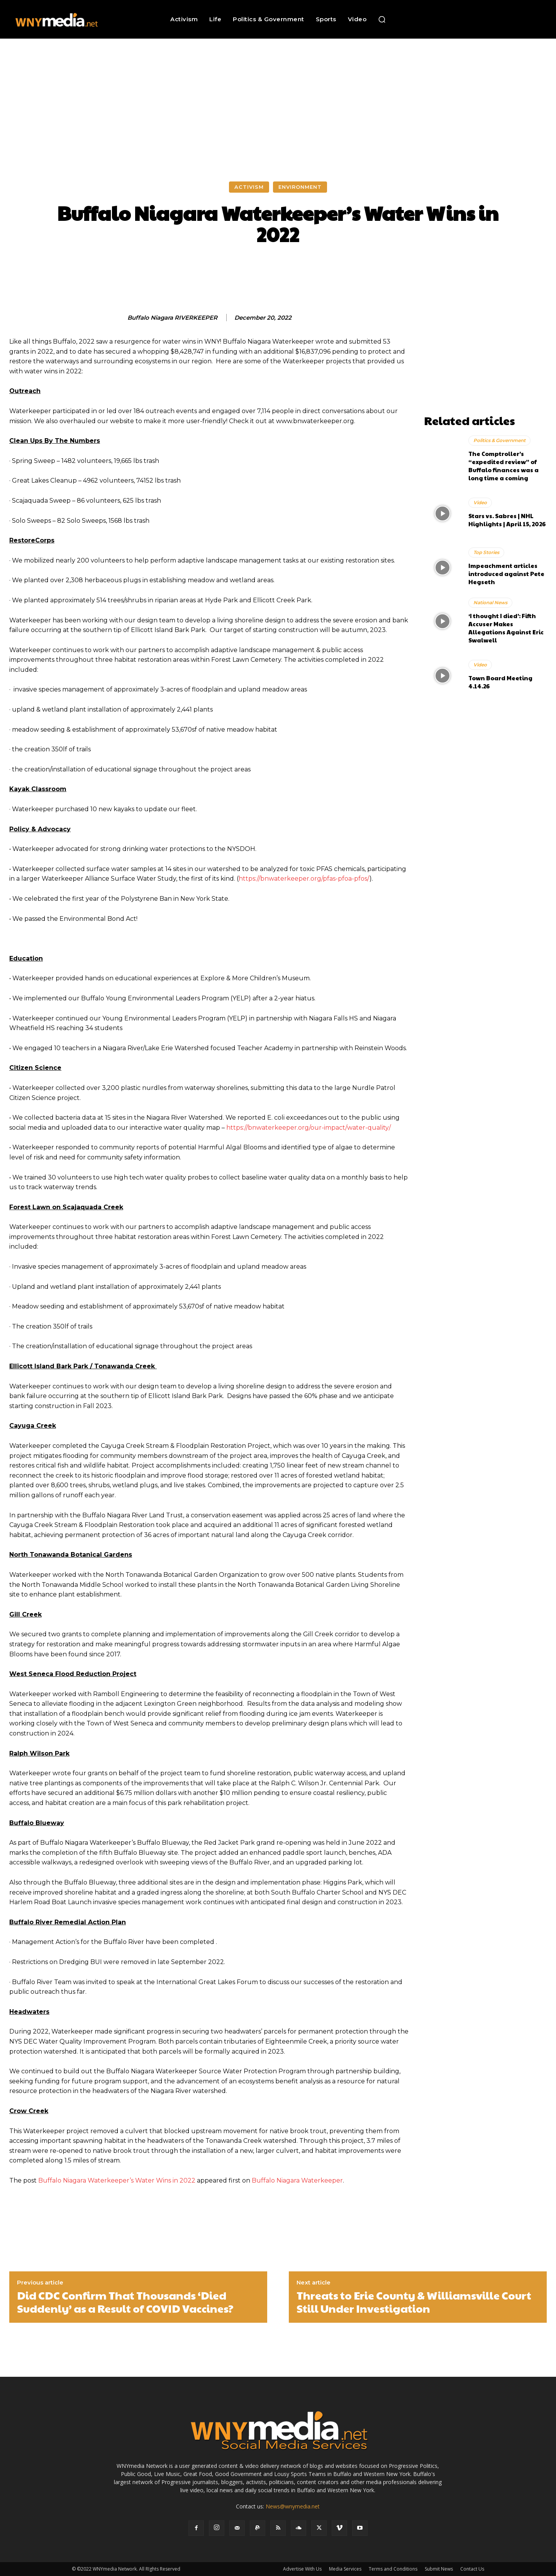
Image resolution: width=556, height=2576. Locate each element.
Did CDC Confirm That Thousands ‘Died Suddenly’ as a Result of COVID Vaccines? (125, 2302)
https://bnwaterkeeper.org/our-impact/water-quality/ (308, 1127)
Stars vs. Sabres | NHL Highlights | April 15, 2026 (507, 520)
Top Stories (486, 552)
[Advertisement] (278, 96)
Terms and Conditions (393, 2569)
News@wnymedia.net (293, 2506)
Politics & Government (499, 440)
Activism (249, 187)
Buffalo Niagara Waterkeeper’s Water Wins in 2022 (116, 2180)
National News (490, 602)
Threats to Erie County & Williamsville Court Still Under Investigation (414, 2302)
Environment (300, 187)
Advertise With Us (302, 2569)
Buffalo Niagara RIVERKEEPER (172, 317)
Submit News (439, 2569)
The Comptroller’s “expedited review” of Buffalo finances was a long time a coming (503, 465)
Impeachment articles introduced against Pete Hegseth (506, 573)
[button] (382, 19)
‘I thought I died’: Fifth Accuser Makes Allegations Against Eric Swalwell (506, 628)
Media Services (345, 2569)
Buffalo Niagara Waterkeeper (297, 2180)
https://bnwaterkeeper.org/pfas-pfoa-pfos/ (304, 878)
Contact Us (472, 2569)
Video (480, 502)
